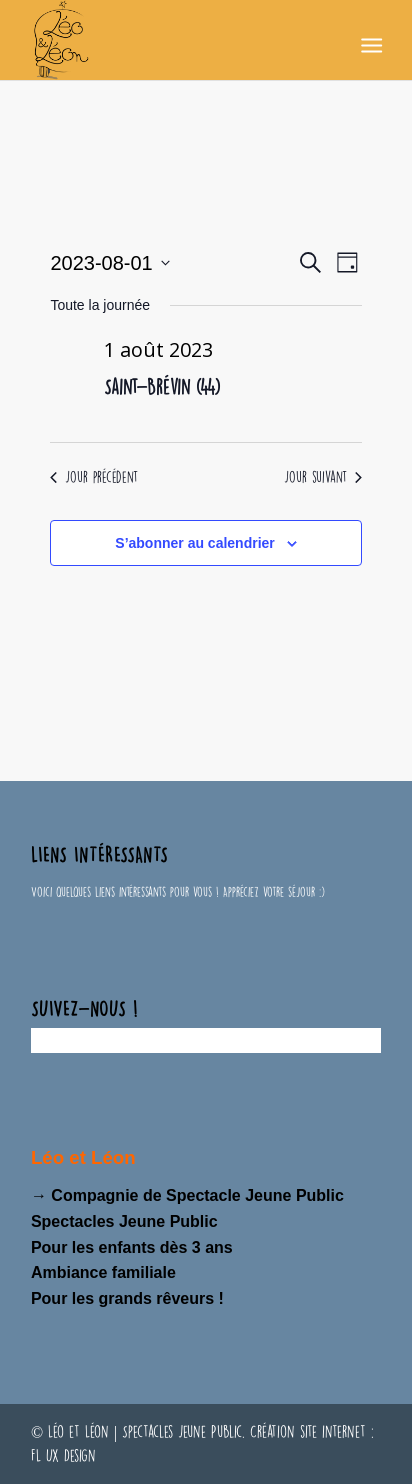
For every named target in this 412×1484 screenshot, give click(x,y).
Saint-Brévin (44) (162, 386)
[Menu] (369, 41)
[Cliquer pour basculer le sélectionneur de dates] (109, 263)
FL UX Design (63, 1455)
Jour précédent (94, 477)
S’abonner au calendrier (195, 543)
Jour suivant (323, 477)
